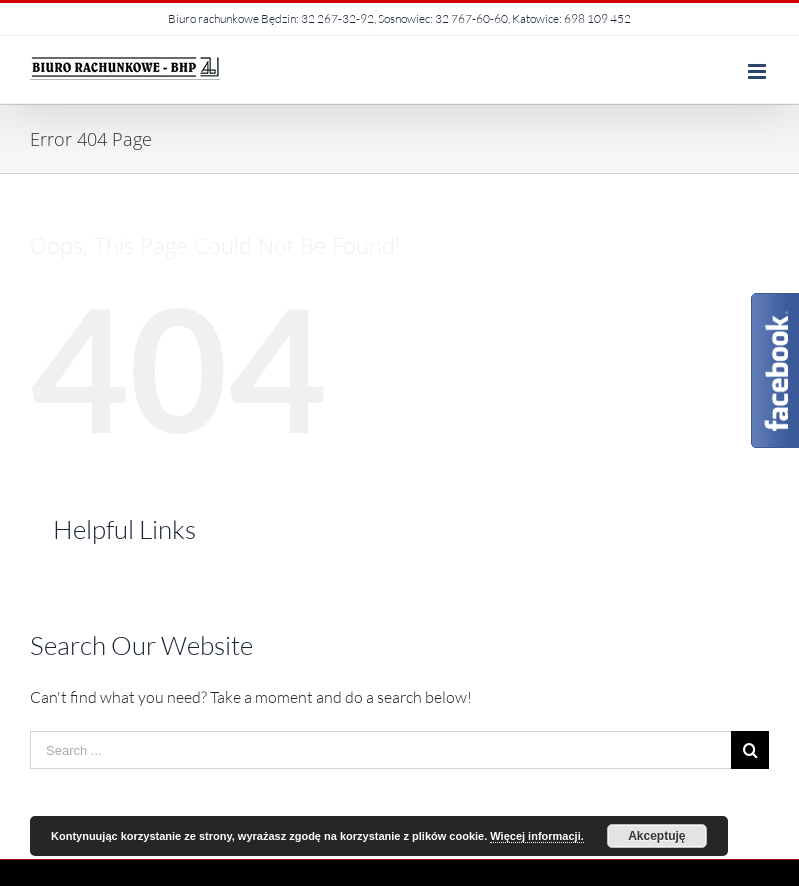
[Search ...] (380, 750)
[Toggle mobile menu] (758, 71)
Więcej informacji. (536, 836)
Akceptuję (656, 836)
